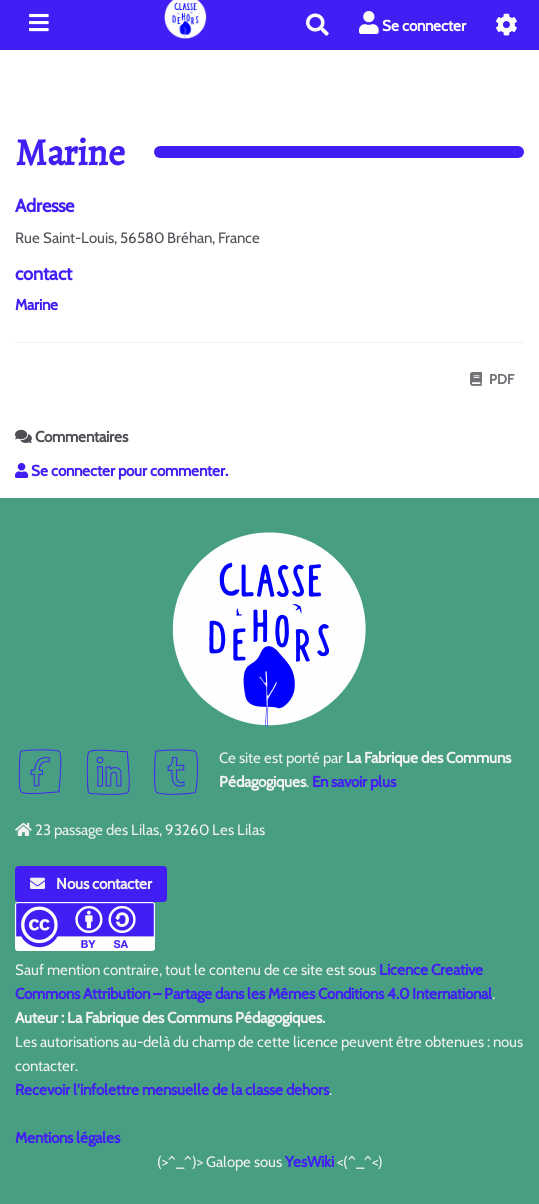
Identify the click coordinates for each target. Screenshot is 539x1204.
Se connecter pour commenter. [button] (121, 471)
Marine (36, 305)
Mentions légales (67, 1138)
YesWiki (309, 1162)
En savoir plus (354, 782)
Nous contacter (91, 884)
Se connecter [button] (412, 23)
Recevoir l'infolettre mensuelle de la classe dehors (172, 1090)
